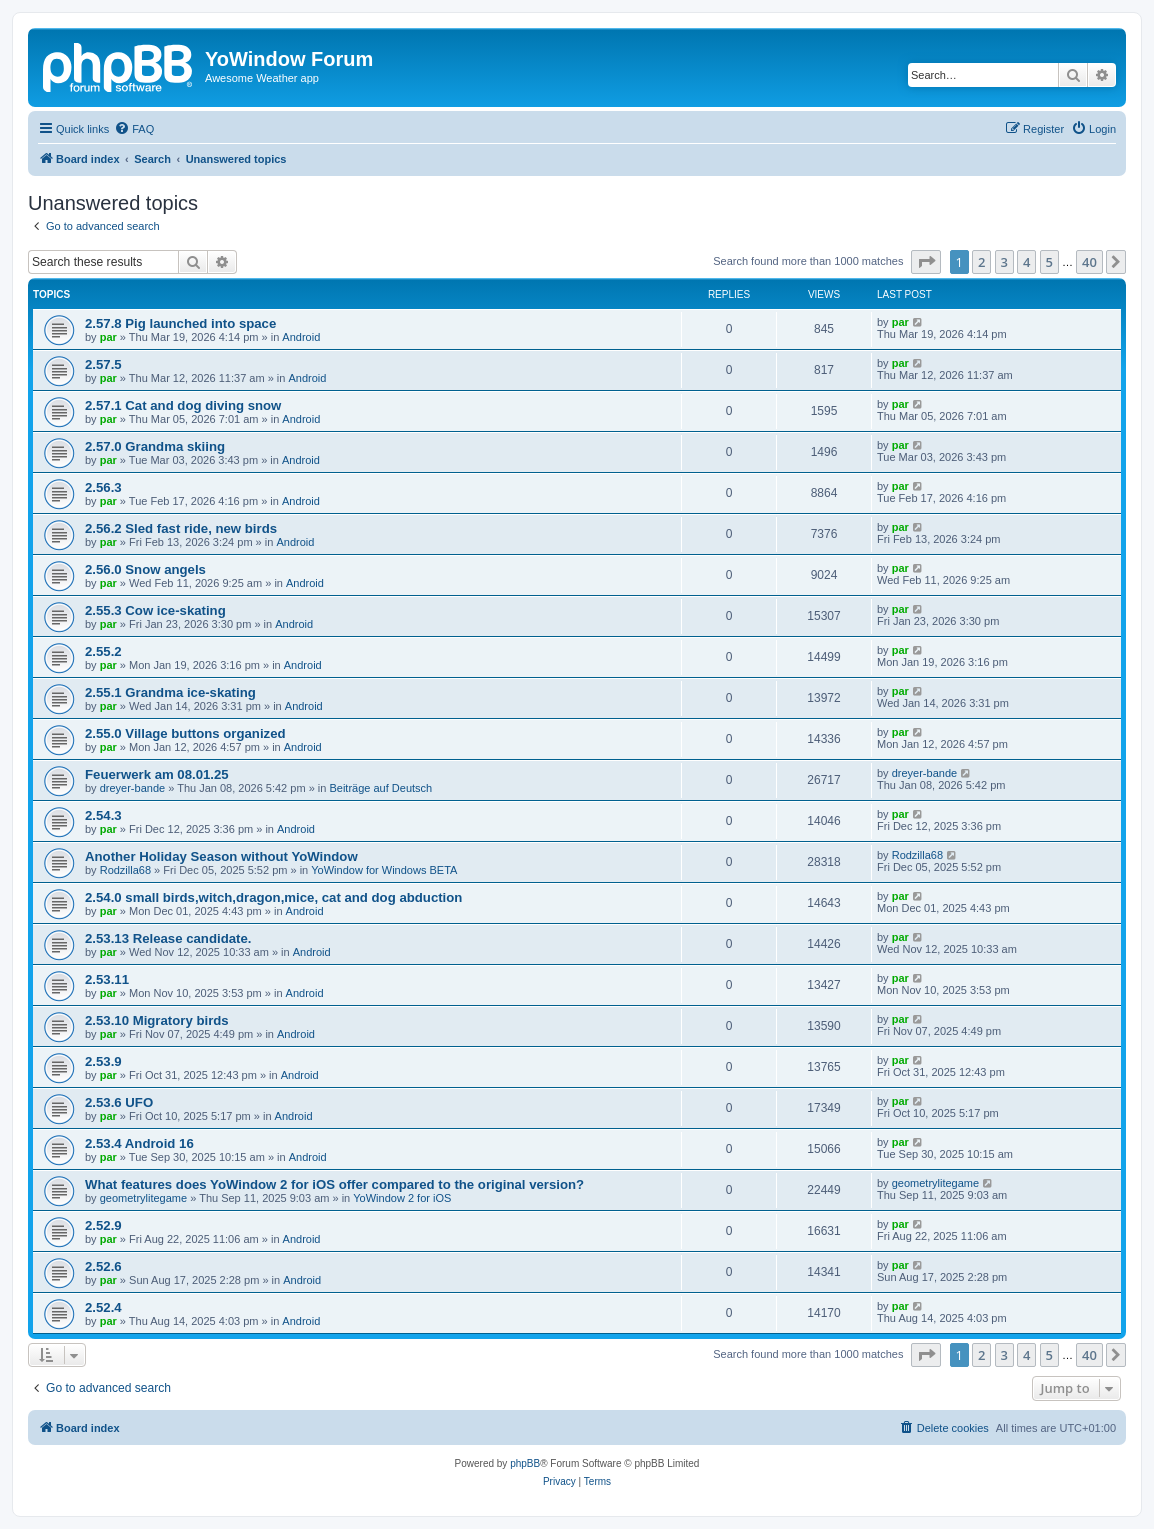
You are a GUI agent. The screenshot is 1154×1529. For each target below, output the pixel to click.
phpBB (525, 1463)
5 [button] (1049, 262)
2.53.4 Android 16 (139, 1143)
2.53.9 (103, 1061)
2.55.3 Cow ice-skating (155, 610)
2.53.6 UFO (119, 1102)
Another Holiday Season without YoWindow (221, 856)
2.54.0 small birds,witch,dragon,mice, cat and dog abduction (273, 897)
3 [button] (1004, 262)
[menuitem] (134, 129)
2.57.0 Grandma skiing (155, 446)
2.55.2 (103, 651)
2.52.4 (103, 1307)
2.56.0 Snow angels (145, 569)
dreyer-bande (132, 788)
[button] (926, 262)
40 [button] (1089, 262)
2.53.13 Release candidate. (168, 938)
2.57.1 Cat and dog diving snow (183, 405)
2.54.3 (103, 815)
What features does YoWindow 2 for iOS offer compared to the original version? (334, 1184)
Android (301, 337)
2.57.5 (103, 364)
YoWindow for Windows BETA (384, 870)
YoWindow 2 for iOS (402, 1198)
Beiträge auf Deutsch (380, 788)
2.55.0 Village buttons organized (185, 733)
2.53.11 (107, 979)
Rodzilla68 (125, 870)
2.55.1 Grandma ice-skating (170, 692)
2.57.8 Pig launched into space (180, 323)
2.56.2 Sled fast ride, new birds (181, 528)
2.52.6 (103, 1266)
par (108, 337)
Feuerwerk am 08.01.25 (157, 774)
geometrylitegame (143, 1198)
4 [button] (1026, 262)
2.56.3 (103, 487)
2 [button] (981, 262)
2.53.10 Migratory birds (157, 1020)
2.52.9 (103, 1225)
